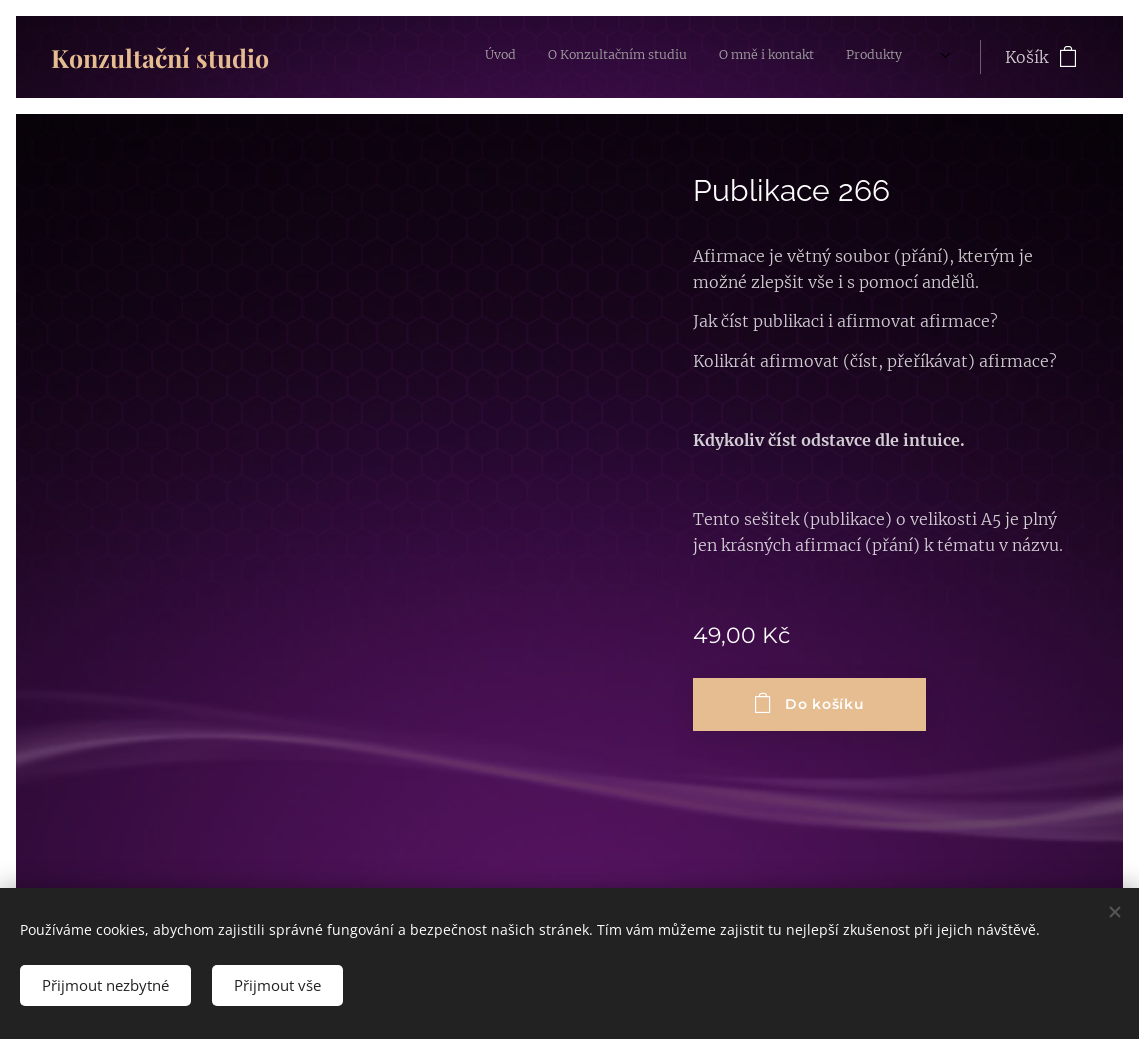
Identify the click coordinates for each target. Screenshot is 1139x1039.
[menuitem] (725, 57)
